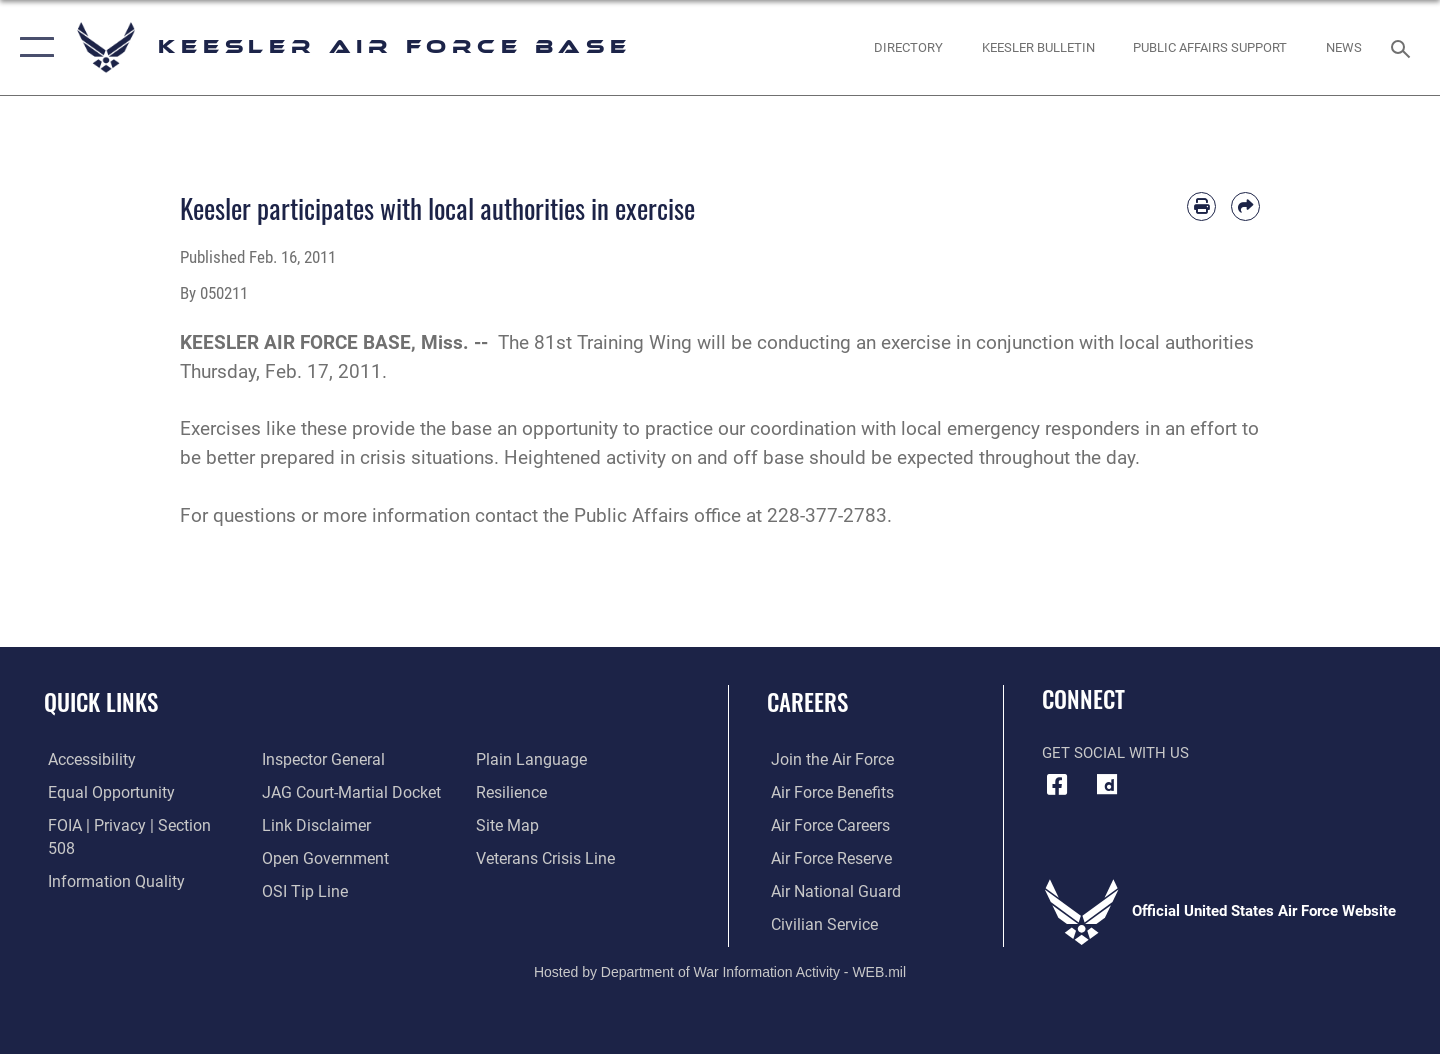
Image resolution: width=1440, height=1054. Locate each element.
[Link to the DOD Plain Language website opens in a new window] (311, 891)
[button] (32, 47)
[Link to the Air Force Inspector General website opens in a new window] (103, 891)
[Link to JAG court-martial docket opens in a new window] (347, 760)
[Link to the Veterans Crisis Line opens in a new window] (544, 825)
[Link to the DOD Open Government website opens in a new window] (320, 825)
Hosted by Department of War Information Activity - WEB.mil (720, 970)
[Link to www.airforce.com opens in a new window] (826, 760)
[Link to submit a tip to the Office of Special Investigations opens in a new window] (301, 858)
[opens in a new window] (1107, 785)
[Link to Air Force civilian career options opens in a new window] (818, 924)
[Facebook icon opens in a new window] (1057, 785)
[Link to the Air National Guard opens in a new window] (828, 891)
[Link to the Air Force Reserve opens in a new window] (826, 858)
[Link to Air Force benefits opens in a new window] (826, 793)
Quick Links (101, 702)
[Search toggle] (1403, 47)
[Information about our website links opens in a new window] (313, 793)
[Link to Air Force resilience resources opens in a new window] (511, 760)
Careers (807, 702)
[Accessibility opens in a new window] (87, 760)
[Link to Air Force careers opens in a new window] (825, 825)
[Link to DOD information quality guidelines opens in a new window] (108, 858)
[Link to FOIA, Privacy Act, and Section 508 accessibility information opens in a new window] (135, 825)
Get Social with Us (1115, 753)
